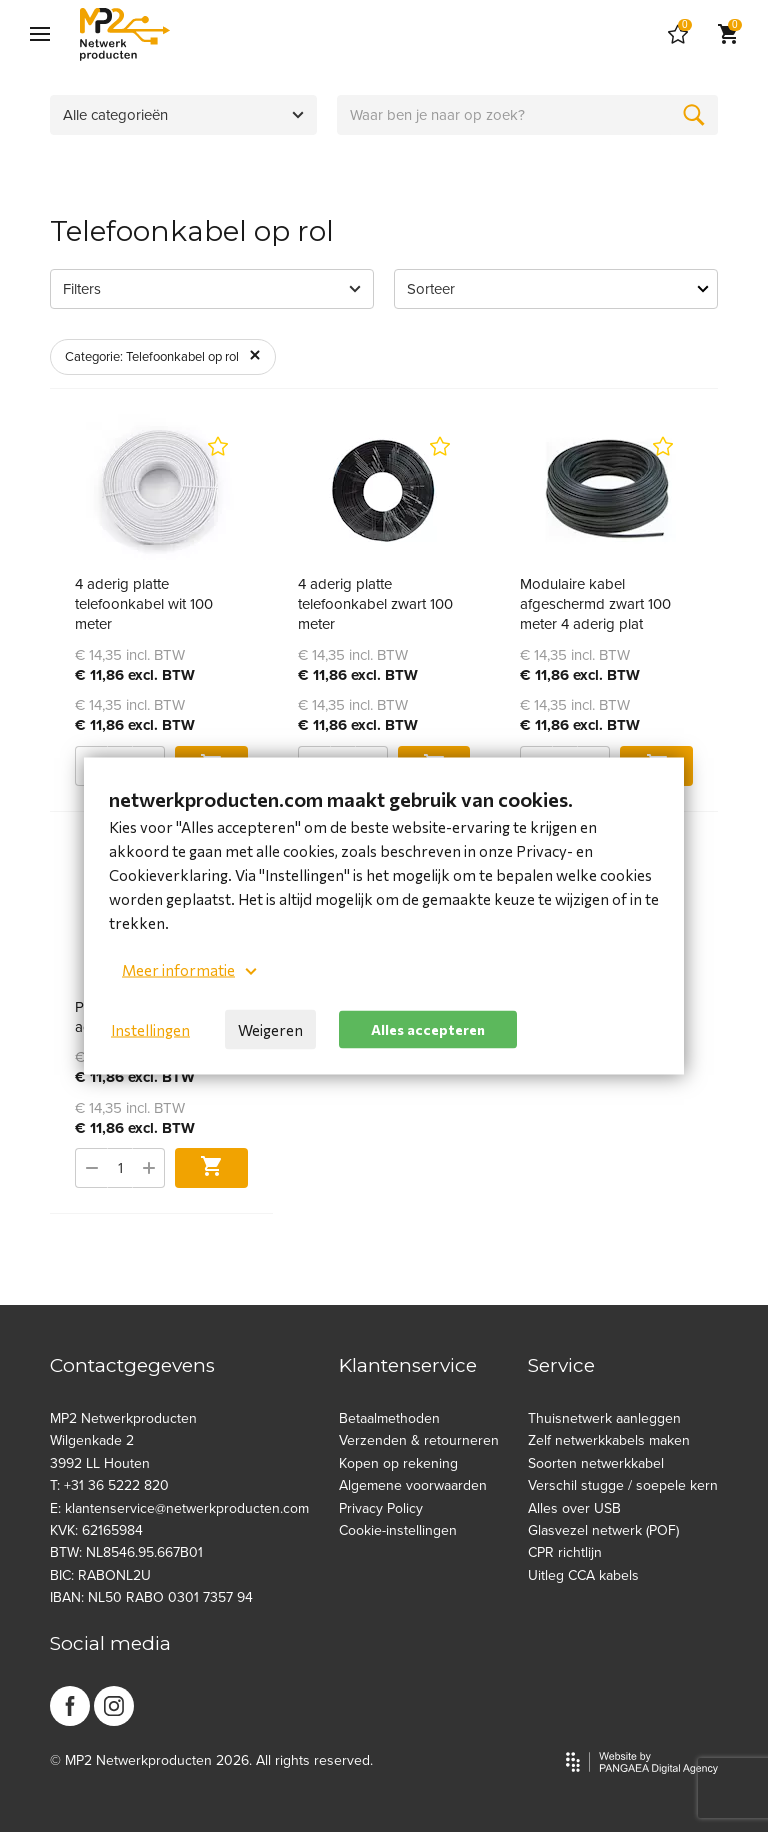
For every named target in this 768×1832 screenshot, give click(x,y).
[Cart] (678, 35)
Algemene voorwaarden (413, 1485)
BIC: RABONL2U (100, 1575)
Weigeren (270, 1030)
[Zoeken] (694, 115)
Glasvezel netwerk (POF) (603, 1530)
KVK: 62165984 (96, 1530)
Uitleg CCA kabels (583, 1575)
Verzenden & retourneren (419, 1440)
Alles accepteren (428, 1028)
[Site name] (125, 35)
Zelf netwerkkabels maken (609, 1440)
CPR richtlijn (565, 1552)
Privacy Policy (381, 1508)
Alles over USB (574, 1508)
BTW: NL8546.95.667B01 (126, 1552)
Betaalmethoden (389, 1418)
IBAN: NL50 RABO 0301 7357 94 (151, 1597)
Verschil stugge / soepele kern (623, 1485)
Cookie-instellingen (398, 1530)
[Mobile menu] (40, 35)
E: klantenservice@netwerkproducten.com (179, 1508)
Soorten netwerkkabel (596, 1463)
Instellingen (150, 1030)
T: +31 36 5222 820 (109, 1485)
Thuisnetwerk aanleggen (604, 1418)
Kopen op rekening (398, 1463)
